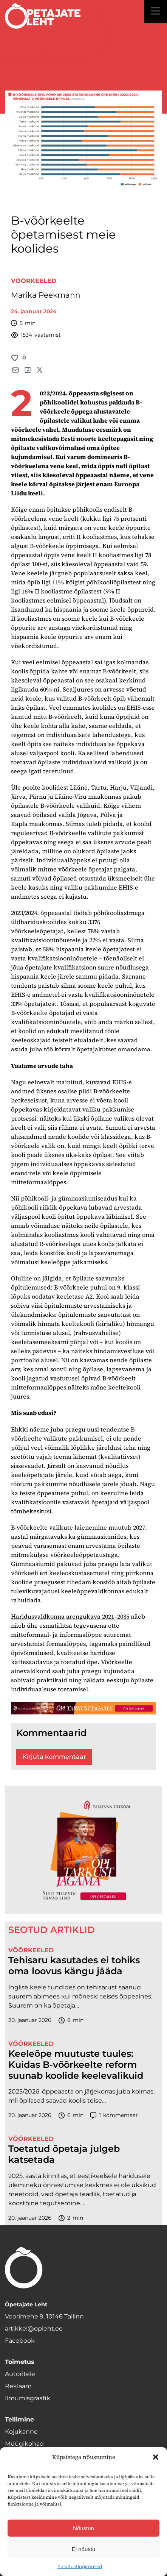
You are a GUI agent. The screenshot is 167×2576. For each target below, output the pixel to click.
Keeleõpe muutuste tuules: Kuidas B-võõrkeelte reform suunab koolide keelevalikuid (75, 2064)
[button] (155, 2457)
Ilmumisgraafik (27, 2398)
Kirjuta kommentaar (54, 1756)
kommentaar (114, 2115)
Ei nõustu (84, 2549)
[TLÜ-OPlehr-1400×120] (83, 1708)
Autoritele (20, 2374)
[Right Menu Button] (155, 12)
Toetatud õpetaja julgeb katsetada (64, 2154)
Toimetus (19, 2361)
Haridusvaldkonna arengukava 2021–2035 (70, 1616)
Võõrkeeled (33, 280)
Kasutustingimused (79, 2566)
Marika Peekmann (45, 295)
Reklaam (18, 2386)
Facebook (20, 2340)
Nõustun (83, 2528)
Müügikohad (24, 2443)
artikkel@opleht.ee (34, 2328)
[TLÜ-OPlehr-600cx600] (83, 1850)
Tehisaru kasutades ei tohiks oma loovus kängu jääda (74, 1965)
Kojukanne (21, 2431)
